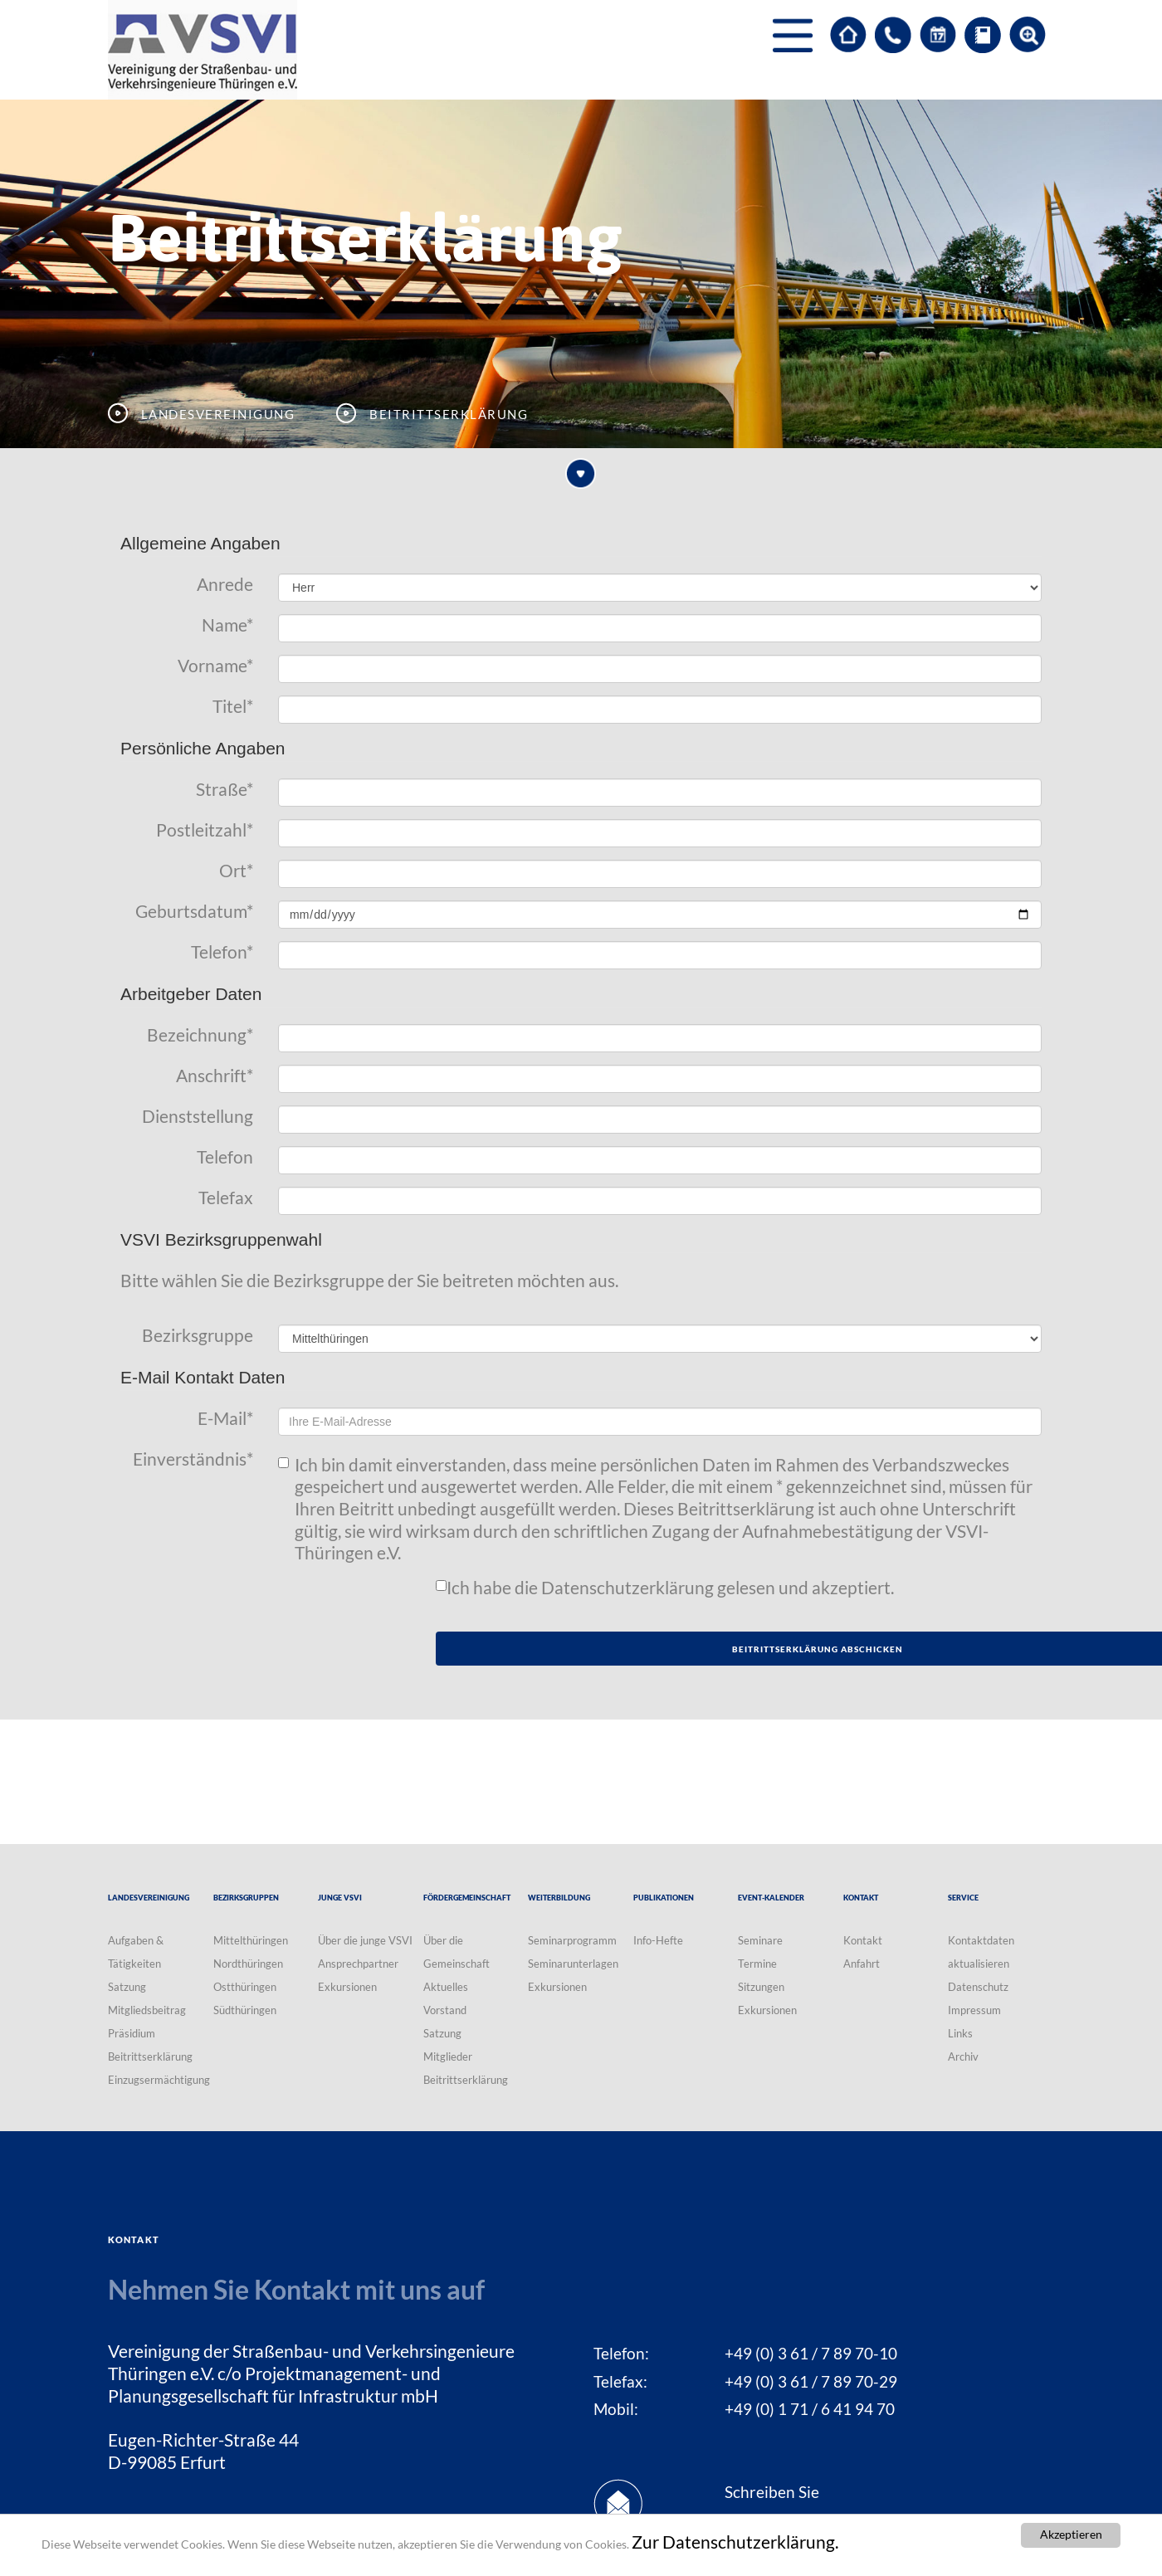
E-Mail (225, 1418)
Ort (236, 870)
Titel (232, 706)
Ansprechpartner (358, 1963)
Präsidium (131, 2033)
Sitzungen (761, 1986)
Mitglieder (447, 2056)
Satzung (127, 1986)
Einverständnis (193, 1459)
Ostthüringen (244, 1986)
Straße (224, 789)
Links (960, 2033)
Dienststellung (197, 1116)
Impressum (974, 2010)
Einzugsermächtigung (159, 2079)
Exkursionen (347, 1986)
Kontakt (862, 1940)
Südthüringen (244, 2010)
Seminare (760, 1940)
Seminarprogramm (572, 1940)
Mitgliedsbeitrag (147, 2010)
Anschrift (214, 1075)
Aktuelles (445, 1986)
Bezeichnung (200, 1035)
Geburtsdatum (194, 911)
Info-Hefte (658, 1940)
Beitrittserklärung (150, 2056)
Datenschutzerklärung (627, 1587)
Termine (757, 1963)
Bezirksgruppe (197, 1335)
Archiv (963, 2056)
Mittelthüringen (250, 1940)
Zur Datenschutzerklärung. (735, 2542)
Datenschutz (978, 1986)
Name (227, 625)
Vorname (215, 665)
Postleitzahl (204, 830)
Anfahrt (861, 1963)
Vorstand (444, 2010)
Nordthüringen (248, 1963)
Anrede (225, 584)
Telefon (222, 952)
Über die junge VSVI (365, 1940)
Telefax (225, 1197)
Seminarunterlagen (573, 1963)
